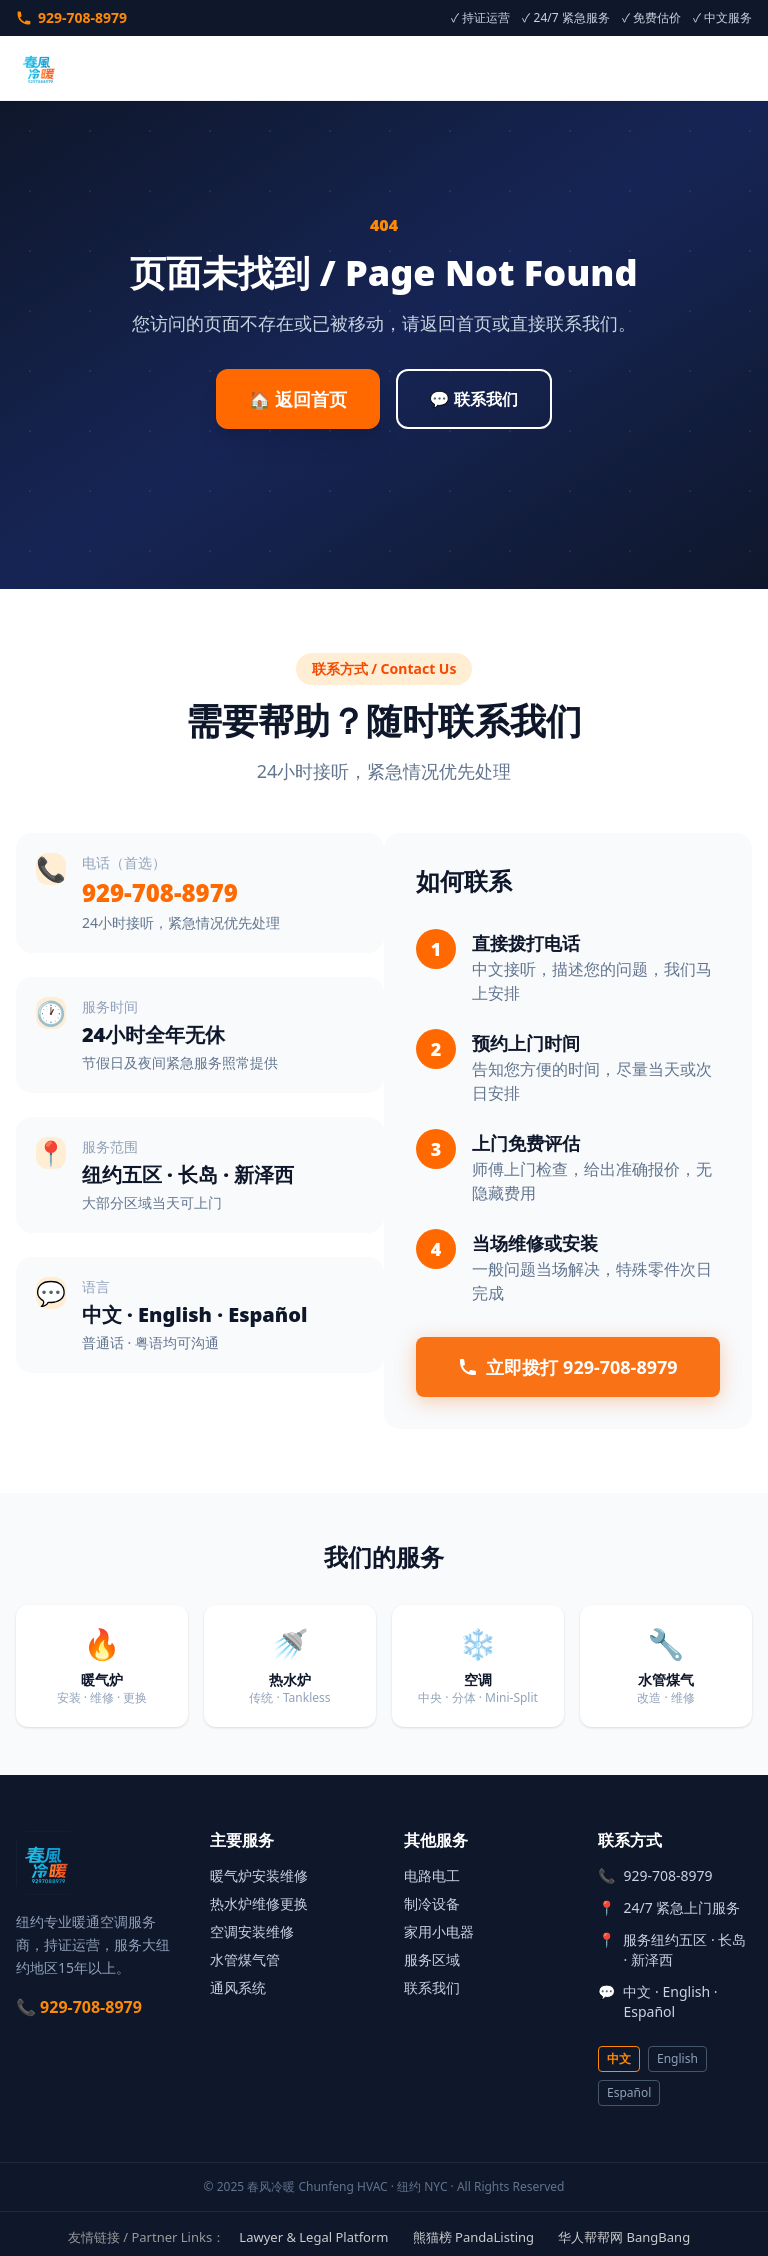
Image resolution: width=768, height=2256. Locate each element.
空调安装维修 (252, 1931)
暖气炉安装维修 (259, 1875)
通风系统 (238, 1987)
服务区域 (432, 1959)
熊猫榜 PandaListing (473, 2237)
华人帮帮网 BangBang (624, 2237)
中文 (619, 2058)
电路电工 (432, 1875)
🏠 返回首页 (297, 399)
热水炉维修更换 (259, 1903)
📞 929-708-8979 (79, 2007)
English (677, 2058)
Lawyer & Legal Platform (313, 2237)
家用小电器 (439, 1931)
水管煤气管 (245, 1959)
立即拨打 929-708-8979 (567, 1367)
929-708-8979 (71, 17)
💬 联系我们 (474, 399)
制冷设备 (432, 1903)
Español (629, 2092)
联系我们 (432, 1987)
